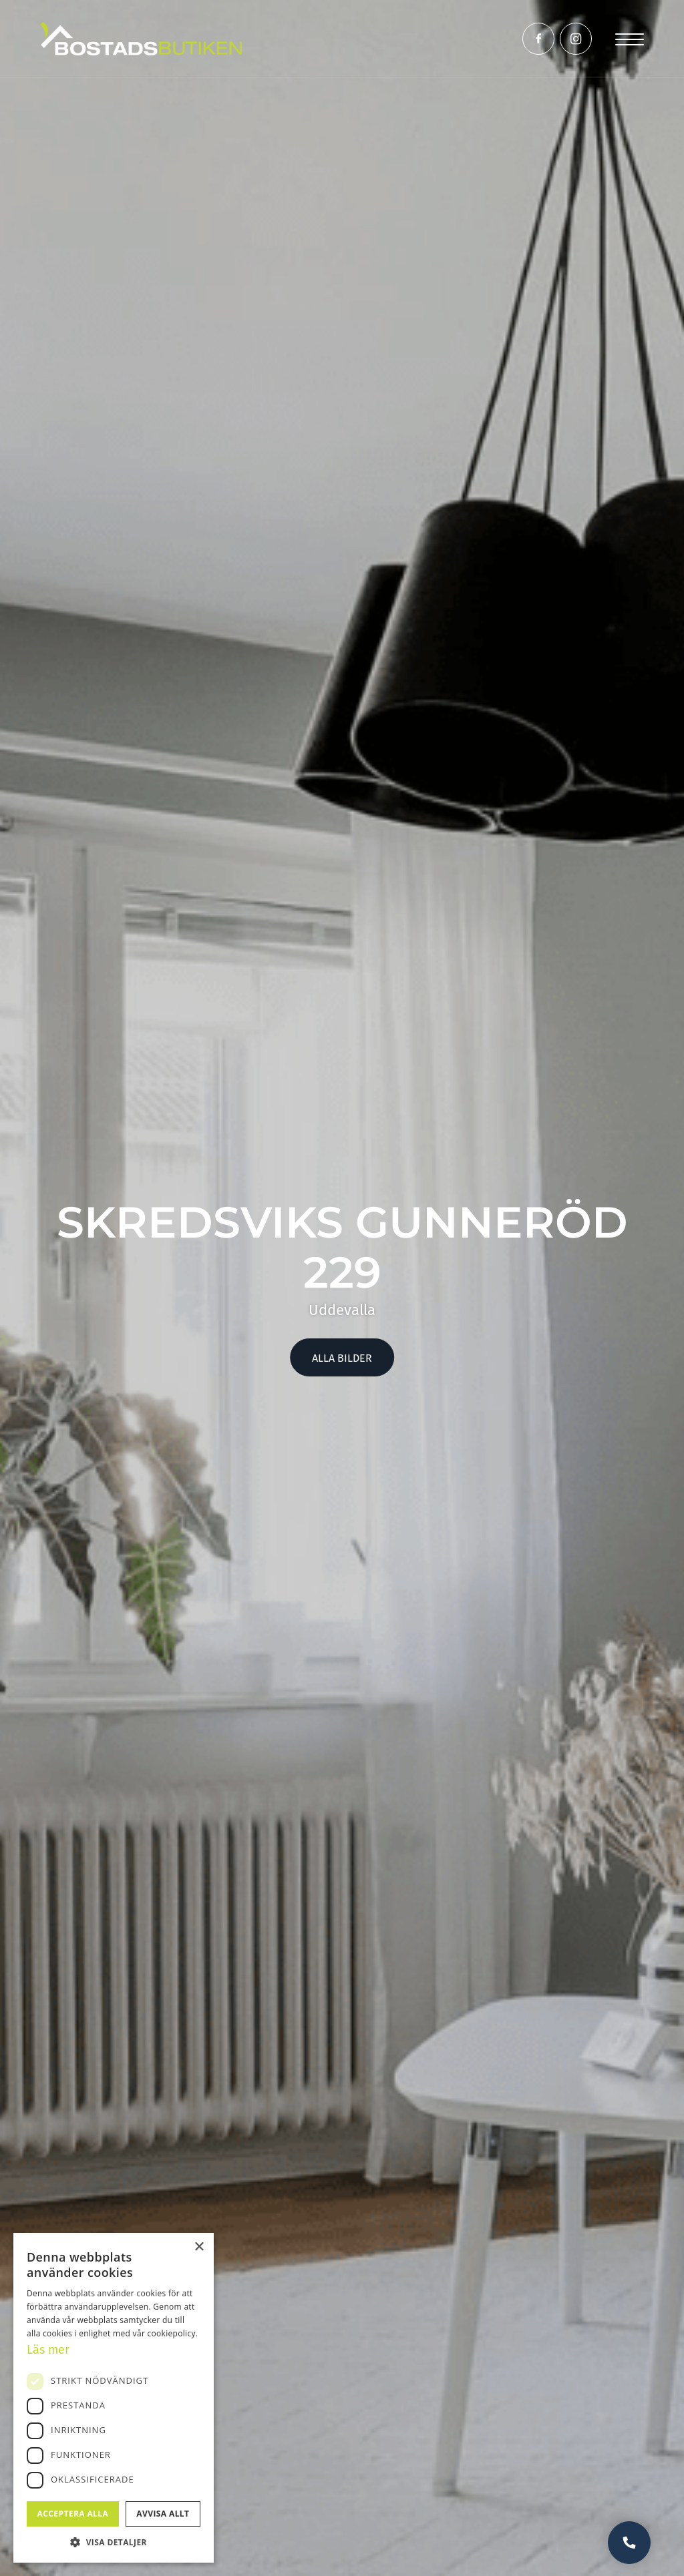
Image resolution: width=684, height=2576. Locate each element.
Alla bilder (342, 1358)
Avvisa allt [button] (162, 2513)
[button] (113, 2542)
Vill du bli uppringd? (629, 2542)
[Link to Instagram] (576, 39)
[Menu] (629, 38)
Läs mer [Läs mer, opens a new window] (48, 2349)
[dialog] (113, 2398)
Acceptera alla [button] (73, 2513)
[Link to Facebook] (538, 39)
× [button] (199, 2247)
